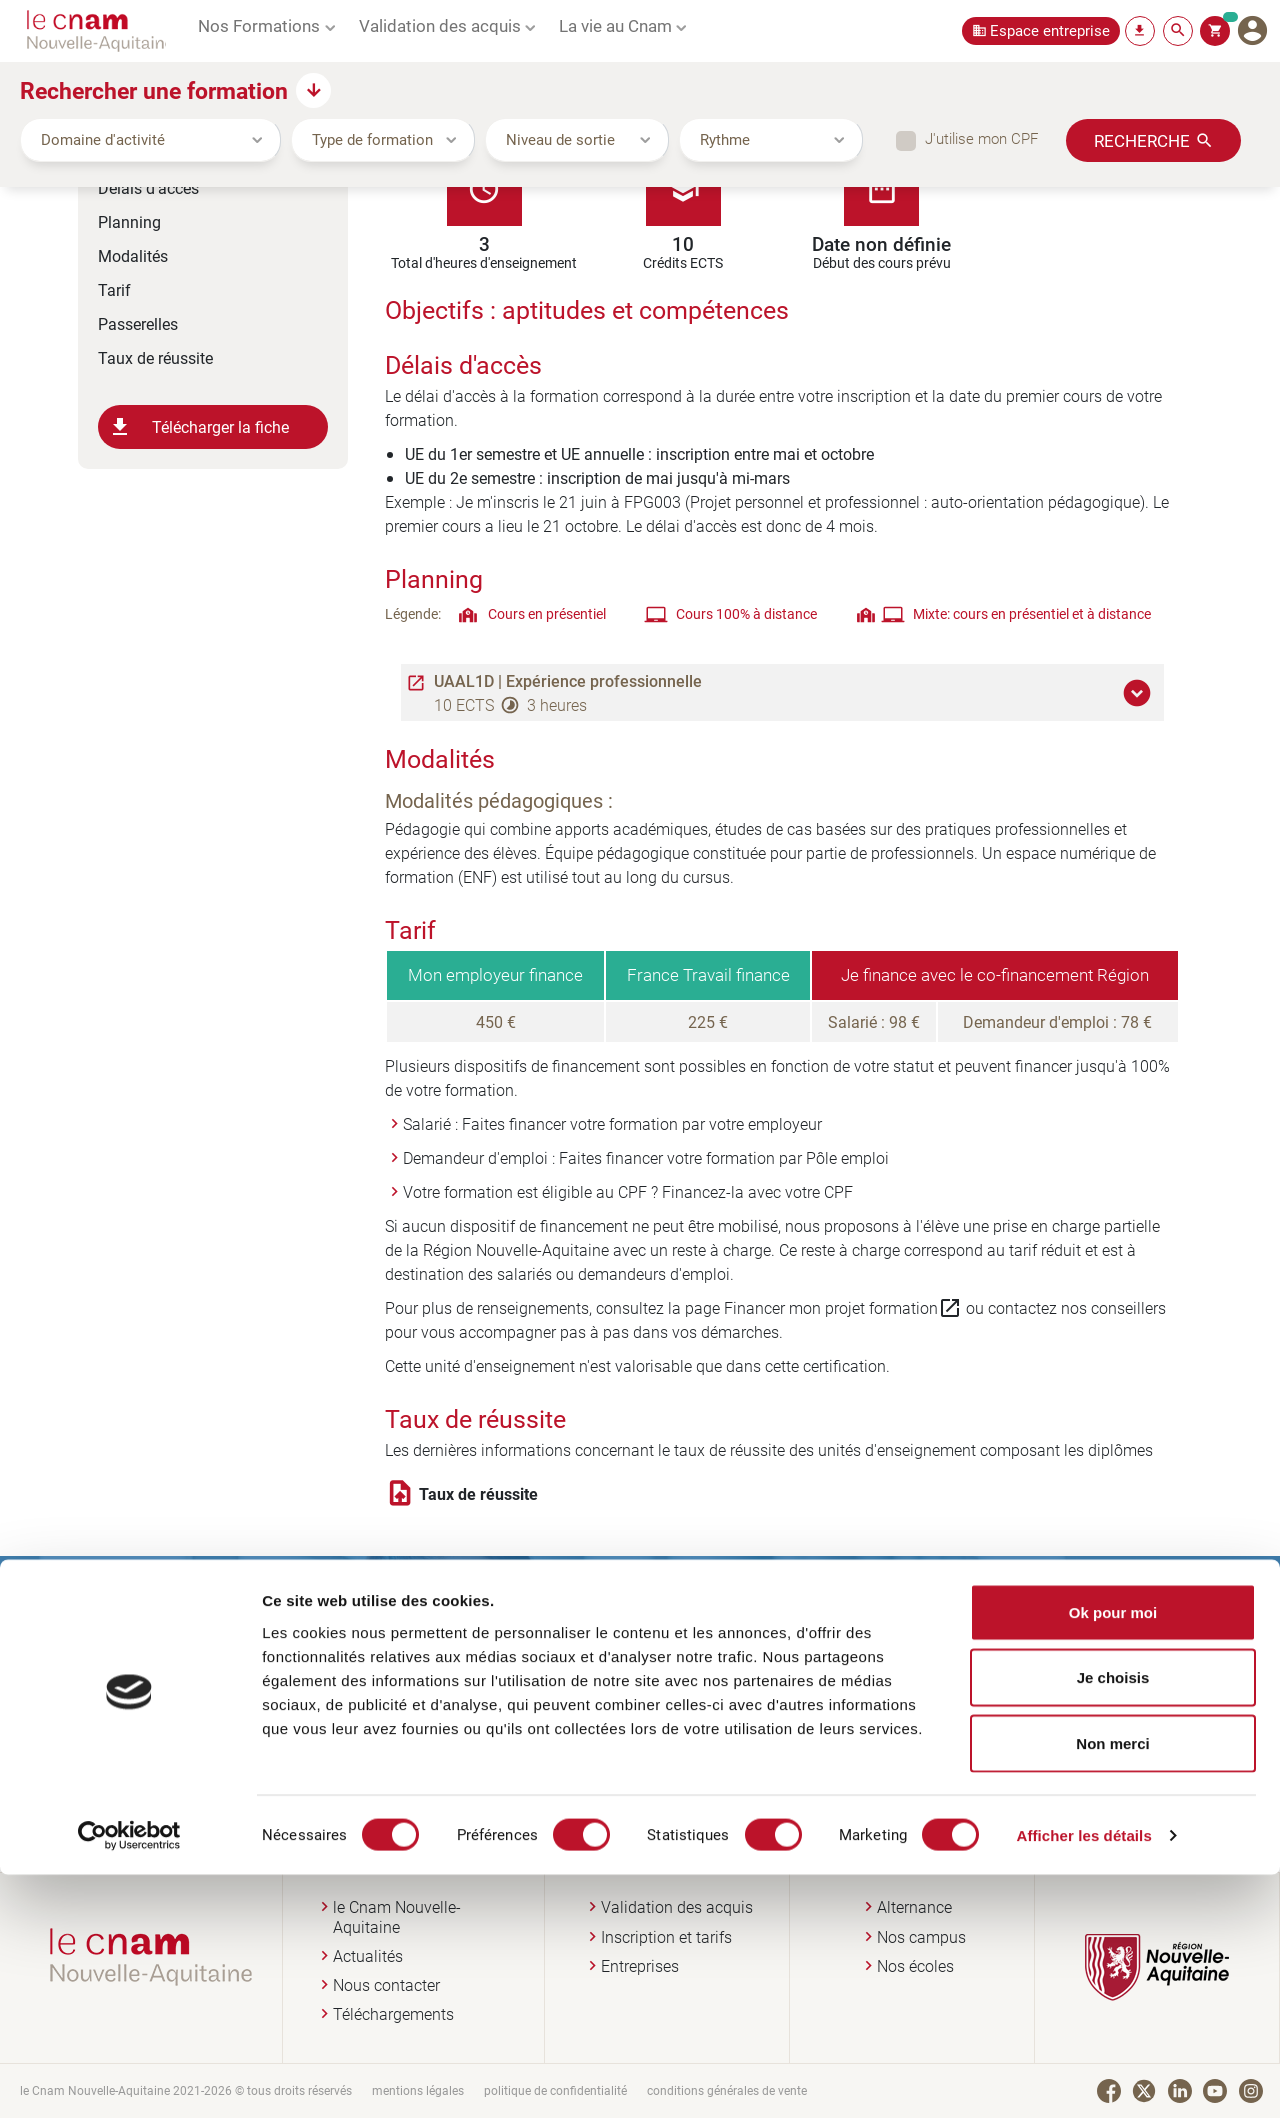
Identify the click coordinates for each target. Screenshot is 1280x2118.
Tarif (114, 289)
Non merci (1112, 1986)
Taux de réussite (155, 357)
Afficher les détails (1083, 2078)
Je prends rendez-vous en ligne (788, 1725)
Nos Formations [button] (259, 25)
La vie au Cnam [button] (615, 25)
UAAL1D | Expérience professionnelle (568, 681)
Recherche (1142, 140)
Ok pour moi (1113, 1855)
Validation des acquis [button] (440, 25)
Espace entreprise (1050, 30)
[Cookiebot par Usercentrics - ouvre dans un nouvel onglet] (129, 2079)
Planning (129, 221)
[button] (1140, 693)
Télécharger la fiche (198, 427)
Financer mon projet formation (843, 1308)
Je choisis (1113, 1921)
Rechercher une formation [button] (154, 90)
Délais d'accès (148, 187)
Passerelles (138, 323)
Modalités (133, 255)
